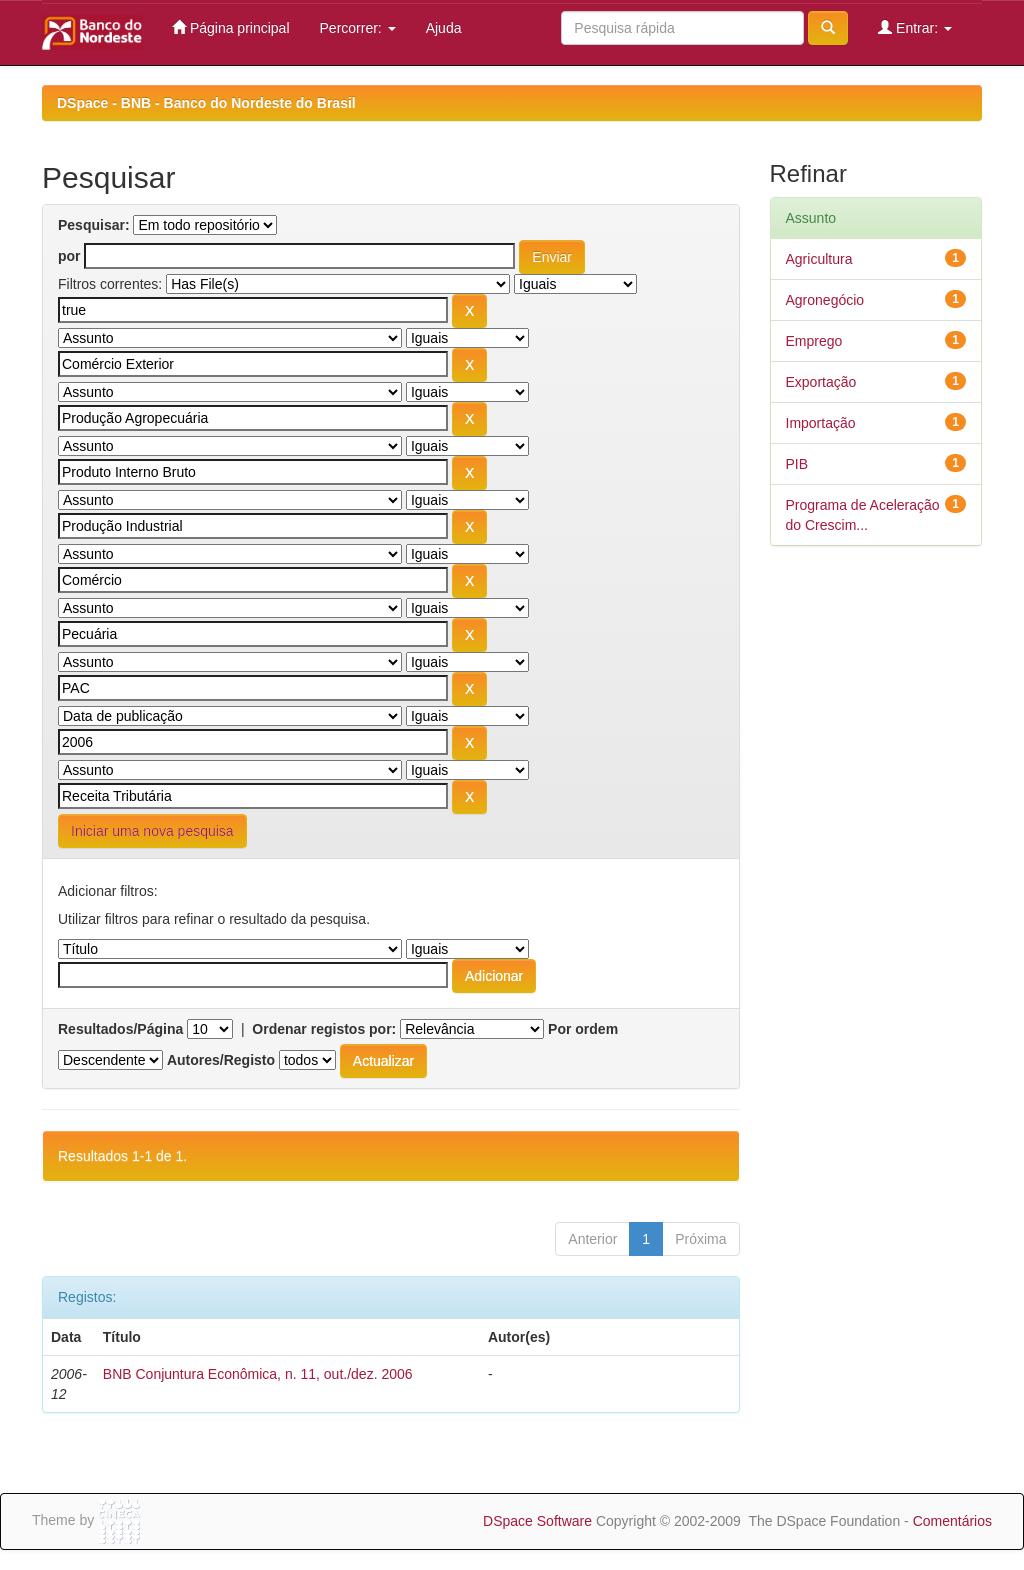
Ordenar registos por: (324, 1029)
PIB (797, 464)
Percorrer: (358, 28)
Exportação (821, 382)
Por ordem (583, 1029)
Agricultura (819, 259)
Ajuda (444, 28)
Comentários (952, 1521)
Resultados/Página (120, 1029)
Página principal (231, 27)
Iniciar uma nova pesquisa (152, 831)
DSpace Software (537, 1521)
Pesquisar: (94, 225)
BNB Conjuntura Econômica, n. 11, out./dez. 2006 (258, 1374)
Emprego (814, 341)
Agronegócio (825, 300)
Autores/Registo (221, 1060)
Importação (821, 423)
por (69, 256)
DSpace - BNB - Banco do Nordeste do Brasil (206, 103)
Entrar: (915, 27)
